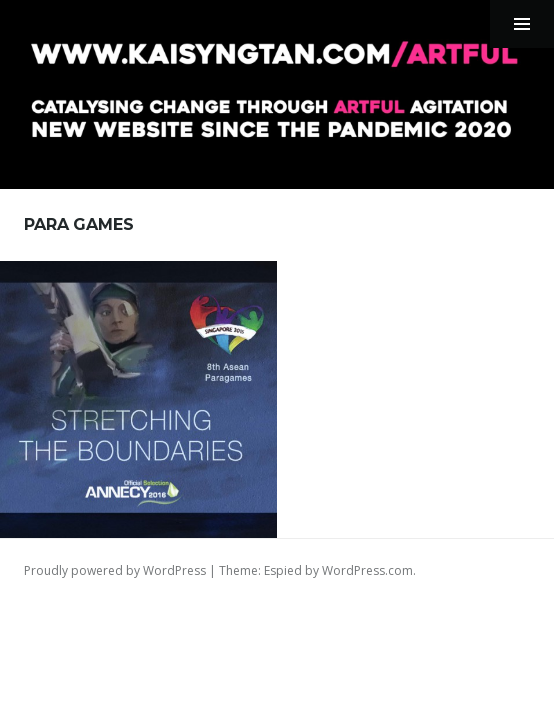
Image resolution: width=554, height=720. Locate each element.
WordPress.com (367, 570)
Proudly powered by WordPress (115, 570)
